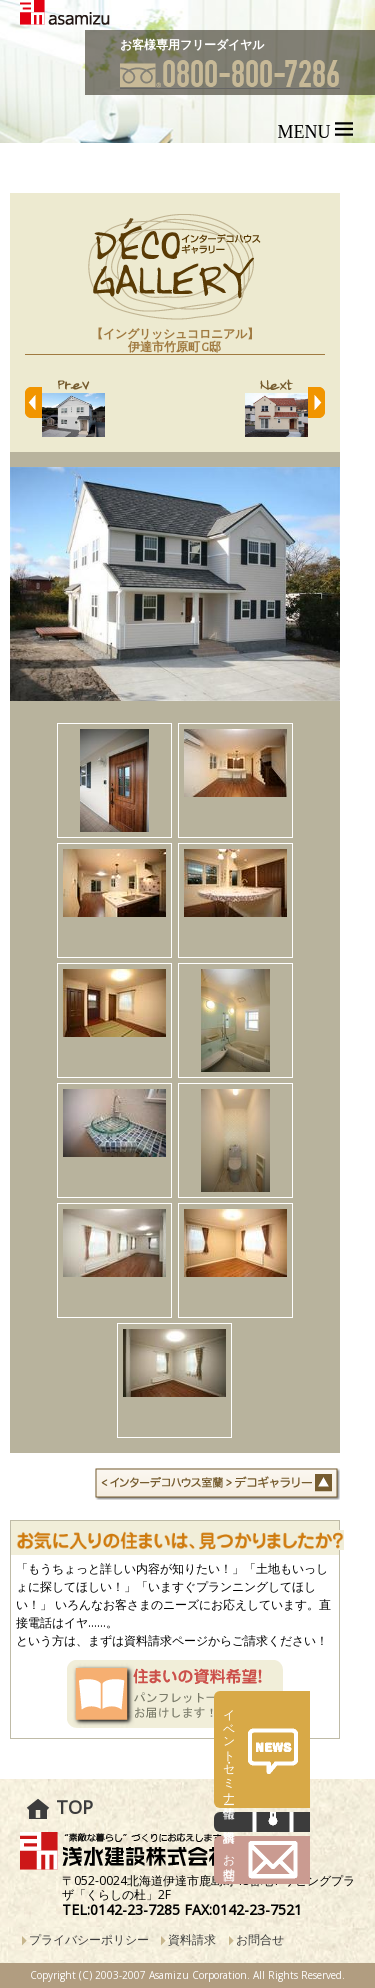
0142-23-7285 (135, 1909)
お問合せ (260, 1939)
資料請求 (192, 1939)
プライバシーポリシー (89, 1939)
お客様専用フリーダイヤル (192, 44)
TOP (74, 1807)
